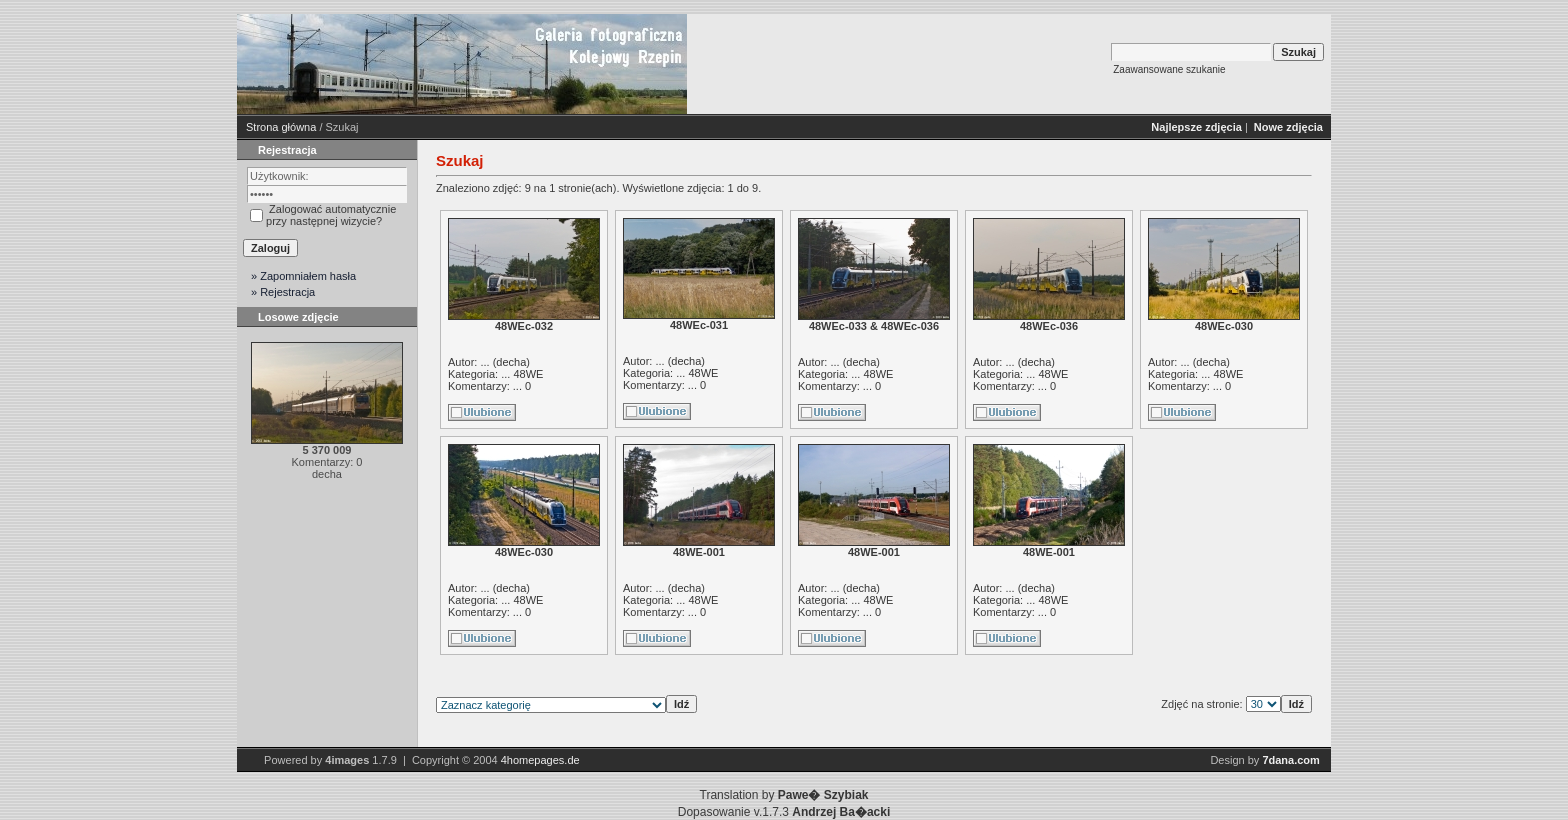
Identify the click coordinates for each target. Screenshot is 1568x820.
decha (511, 362)
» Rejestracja (283, 292)
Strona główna (281, 127)
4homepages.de (540, 760)
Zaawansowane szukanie (1169, 69)
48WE (528, 374)
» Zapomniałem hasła (303, 276)
